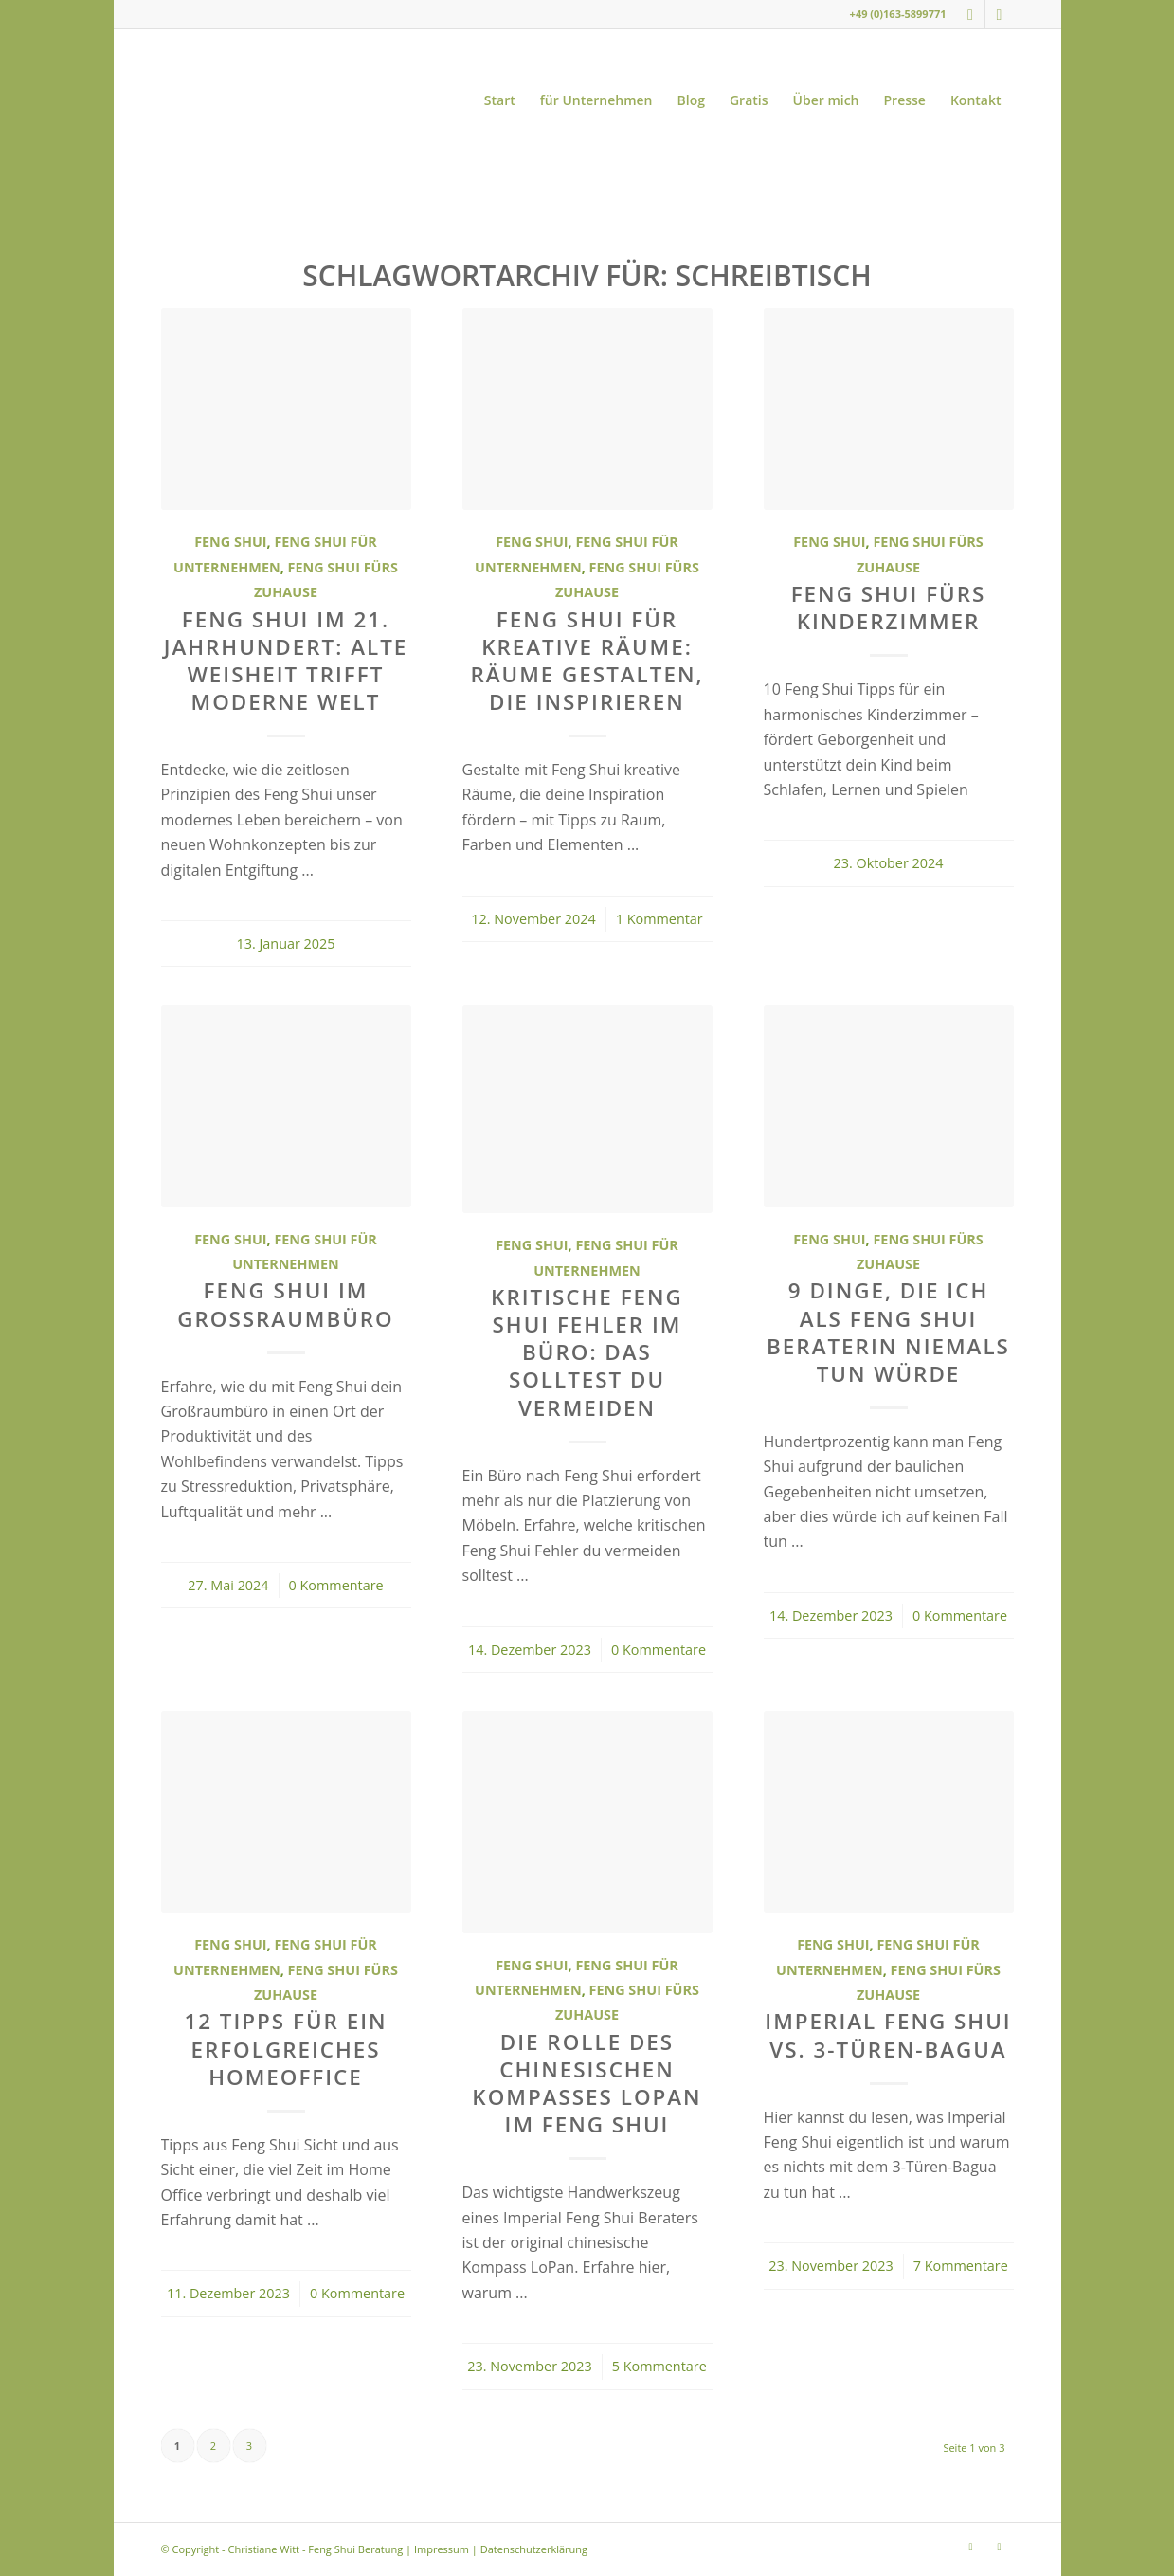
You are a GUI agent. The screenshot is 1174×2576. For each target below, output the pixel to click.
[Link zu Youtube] (999, 14)
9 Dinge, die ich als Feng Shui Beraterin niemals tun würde (888, 1332)
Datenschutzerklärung (533, 2549)
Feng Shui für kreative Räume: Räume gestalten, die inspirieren (586, 661)
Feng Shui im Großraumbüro (285, 1304)
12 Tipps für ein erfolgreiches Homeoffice (285, 2048)
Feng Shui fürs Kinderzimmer (888, 607)
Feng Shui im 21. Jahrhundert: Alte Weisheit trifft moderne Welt (286, 661)
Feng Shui (230, 542)
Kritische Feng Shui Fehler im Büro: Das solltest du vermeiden (587, 1352)
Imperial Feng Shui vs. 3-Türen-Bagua (888, 2034)
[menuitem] (500, 100)
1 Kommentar (659, 919)
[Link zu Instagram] (970, 14)
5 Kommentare (659, 2366)
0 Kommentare (336, 1585)
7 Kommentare (960, 2266)
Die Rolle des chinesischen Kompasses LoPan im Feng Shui (586, 2083)
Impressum (441, 2549)
